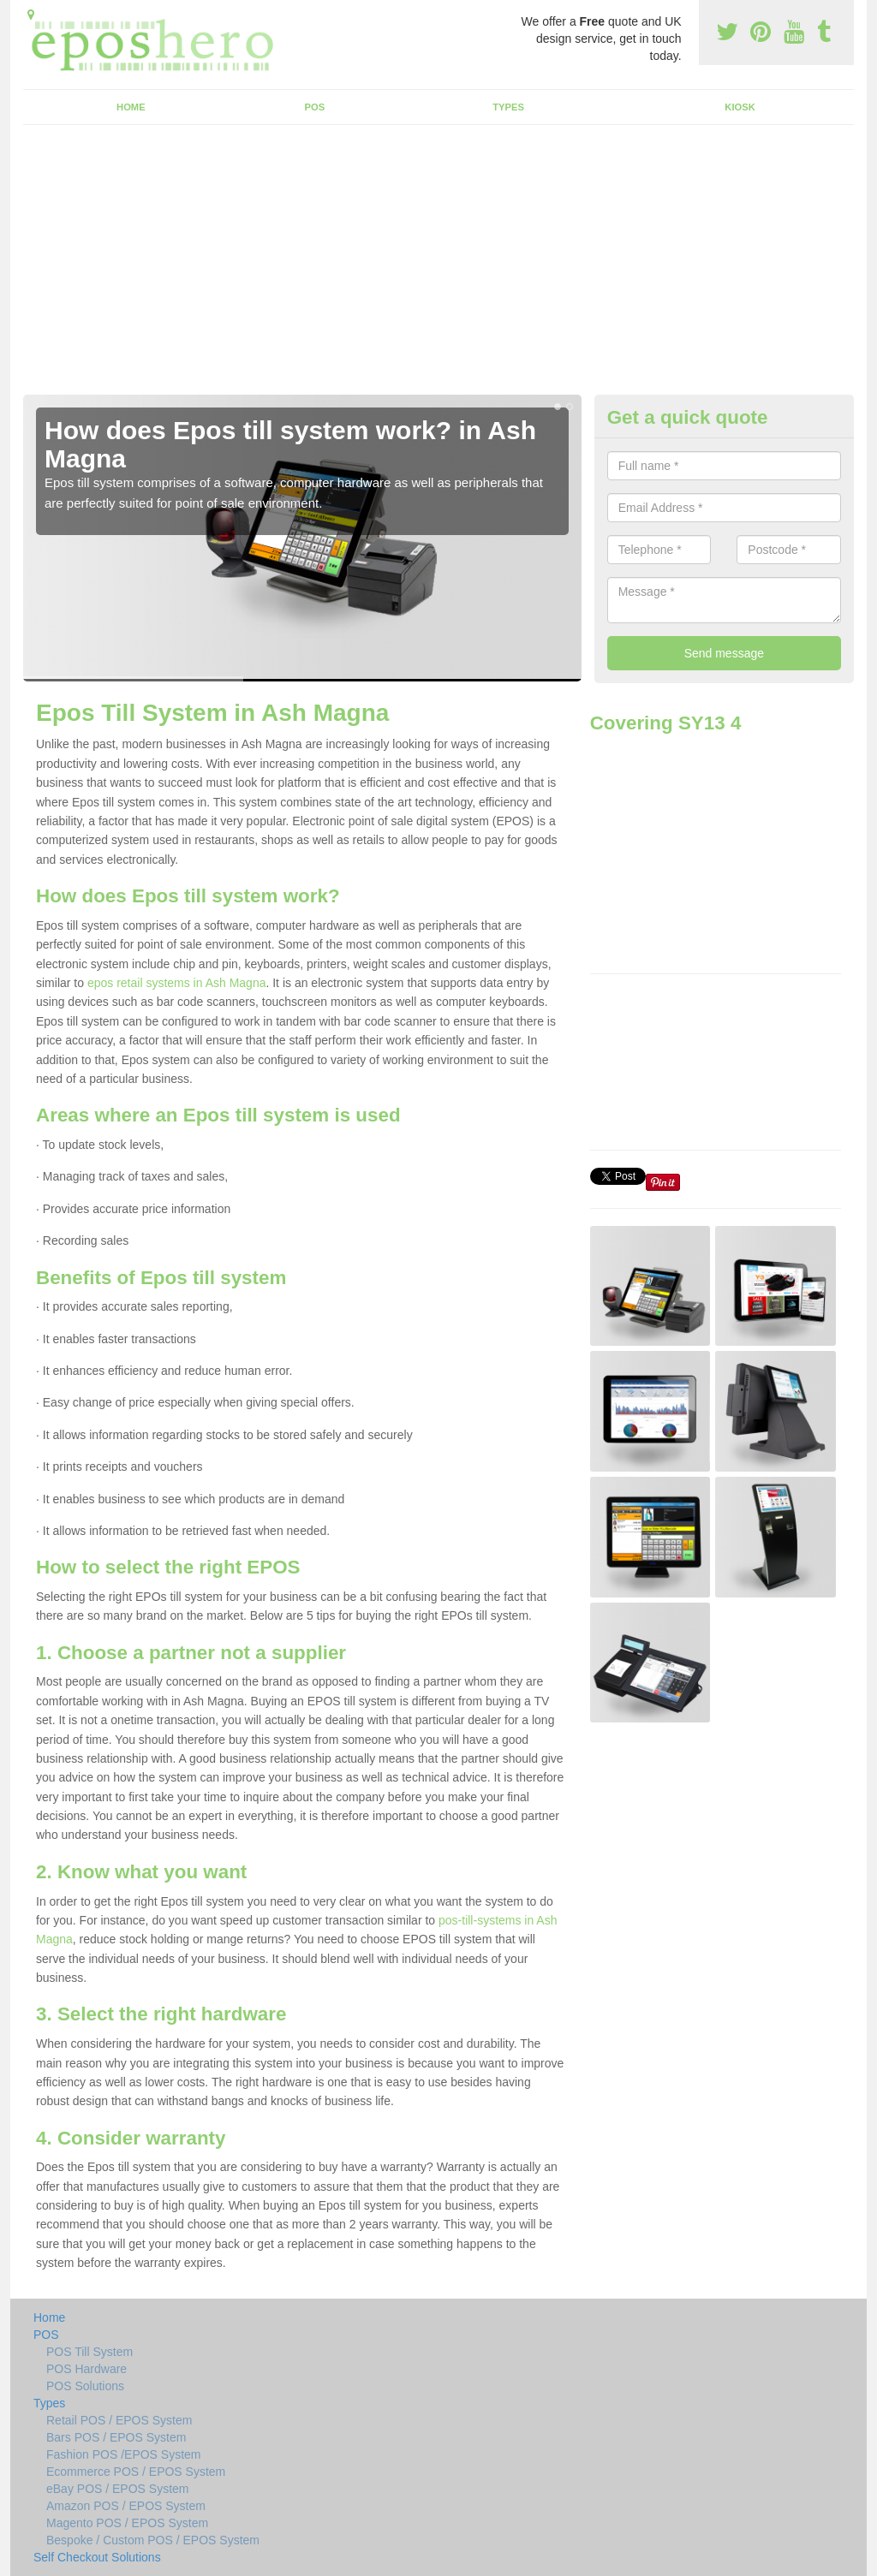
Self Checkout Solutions (97, 2557)
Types (508, 107)
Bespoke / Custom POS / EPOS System (153, 2540)
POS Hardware (86, 2369)
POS (315, 107)
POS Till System (89, 2352)
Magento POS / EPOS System (127, 2523)
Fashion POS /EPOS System (123, 2454)
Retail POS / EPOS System (119, 2420)
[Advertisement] (438, 266)
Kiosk (740, 107)
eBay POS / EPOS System (117, 2489)
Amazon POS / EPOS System (126, 2506)
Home (131, 107)
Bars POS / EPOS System (116, 2437)
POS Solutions (85, 2386)
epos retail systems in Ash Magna (176, 983)
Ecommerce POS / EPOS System (135, 2471)
